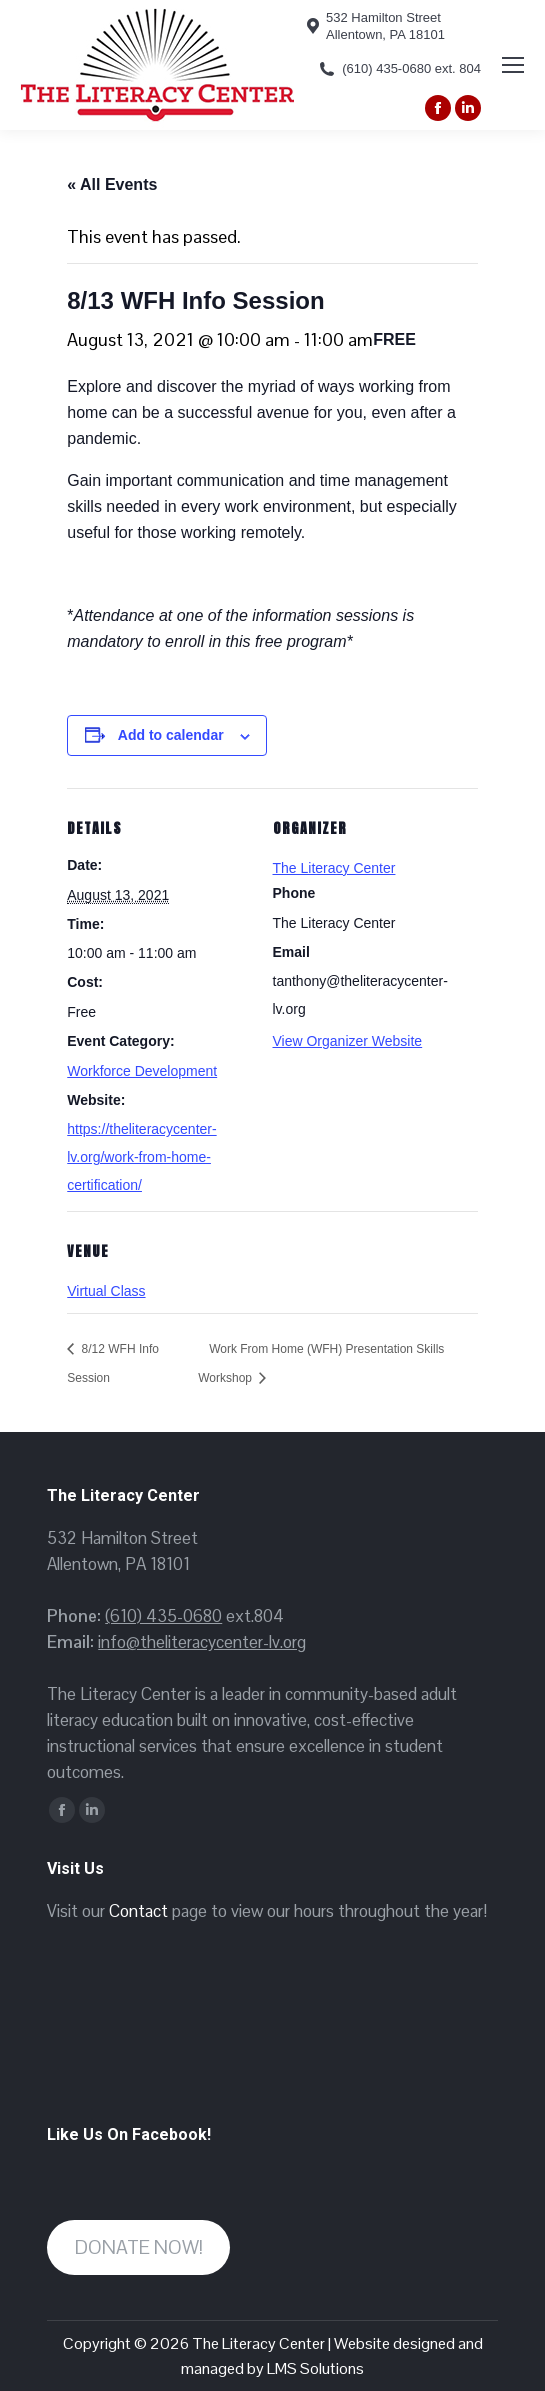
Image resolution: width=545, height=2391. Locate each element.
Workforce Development (142, 1071)
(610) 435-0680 (163, 1616)
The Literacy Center (334, 868)
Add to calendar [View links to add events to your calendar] (171, 735)
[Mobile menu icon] (513, 65)
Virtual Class (106, 1291)
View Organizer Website (348, 1041)
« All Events (112, 184)
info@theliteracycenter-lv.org (202, 1642)
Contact (138, 1911)
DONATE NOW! (139, 2247)
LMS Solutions (315, 2368)
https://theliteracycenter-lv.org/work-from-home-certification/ (141, 1157)
